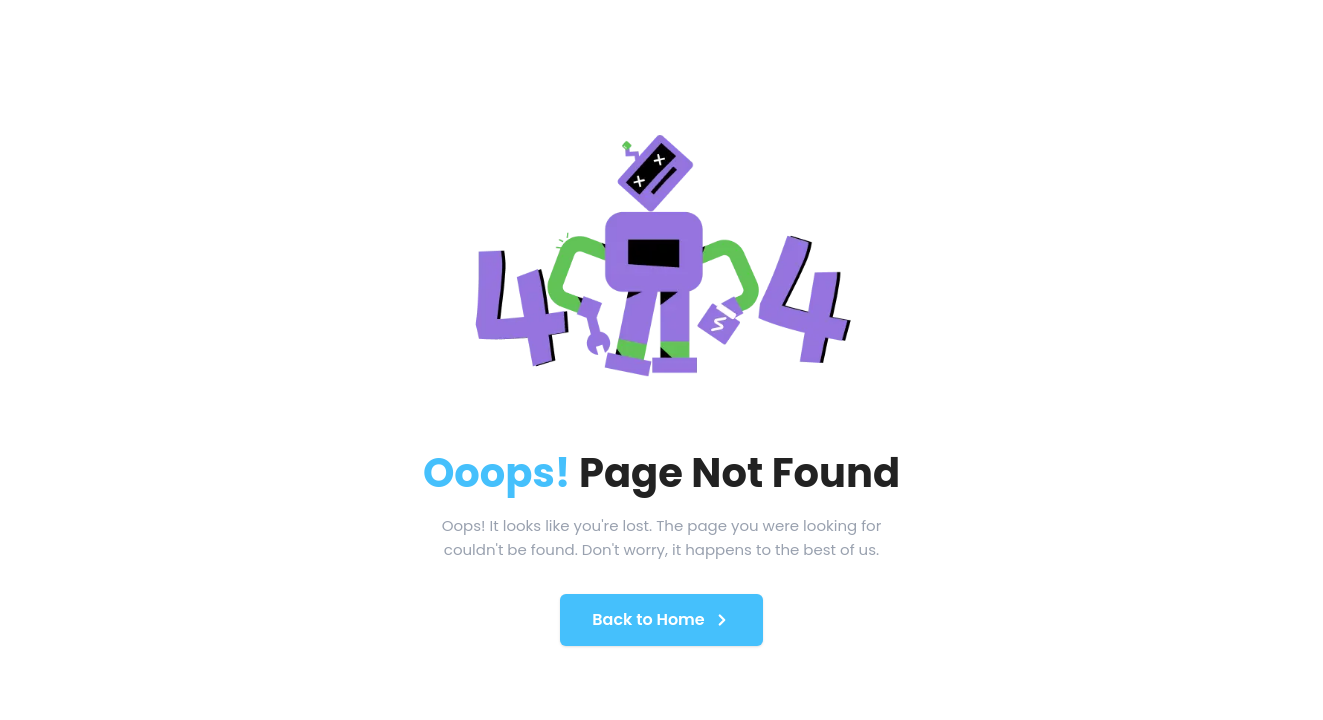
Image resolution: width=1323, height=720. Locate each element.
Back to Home (661, 619)
